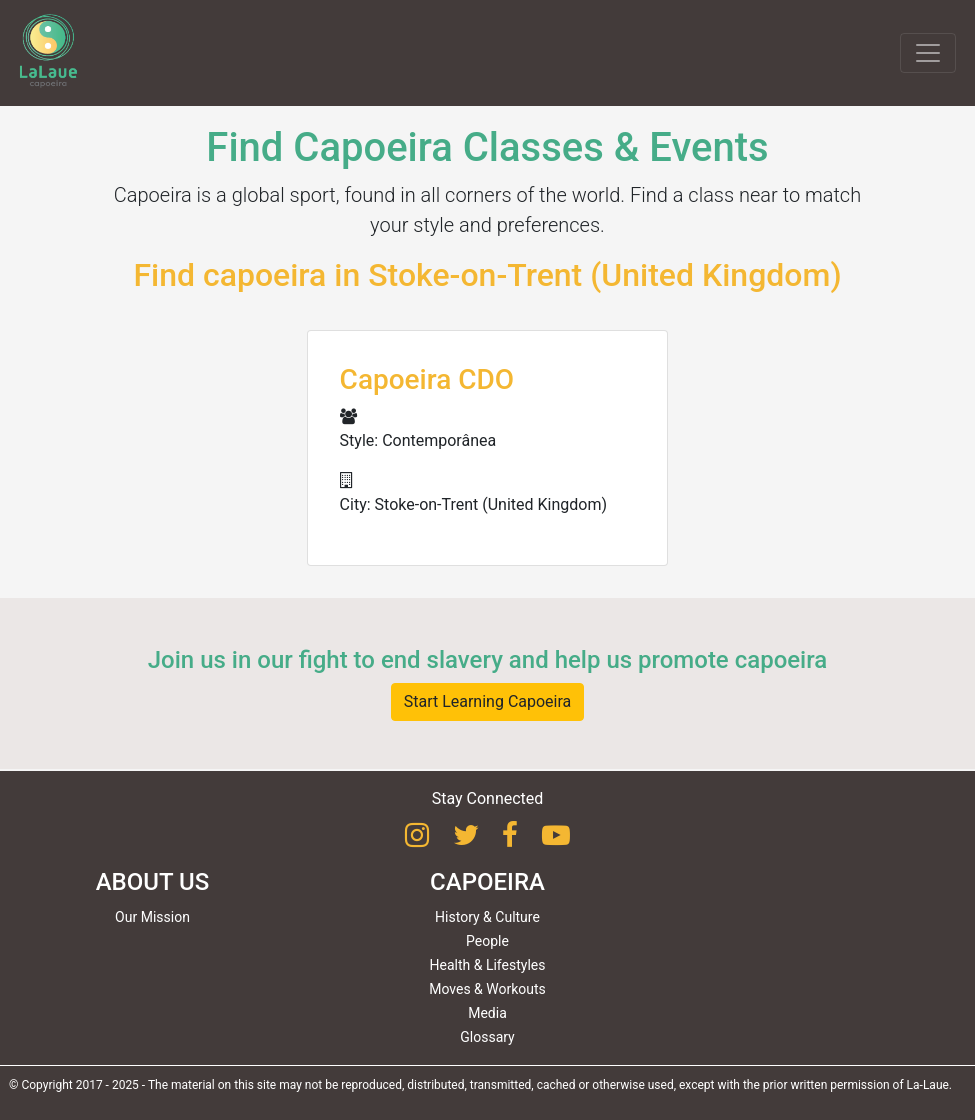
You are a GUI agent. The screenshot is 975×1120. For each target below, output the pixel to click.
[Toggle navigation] (928, 53)
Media (487, 1013)
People (487, 941)
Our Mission (152, 917)
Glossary (487, 1037)
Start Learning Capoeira (488, 701)
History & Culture (487, 917)
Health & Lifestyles (488, 965)
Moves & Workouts (487, 989)
